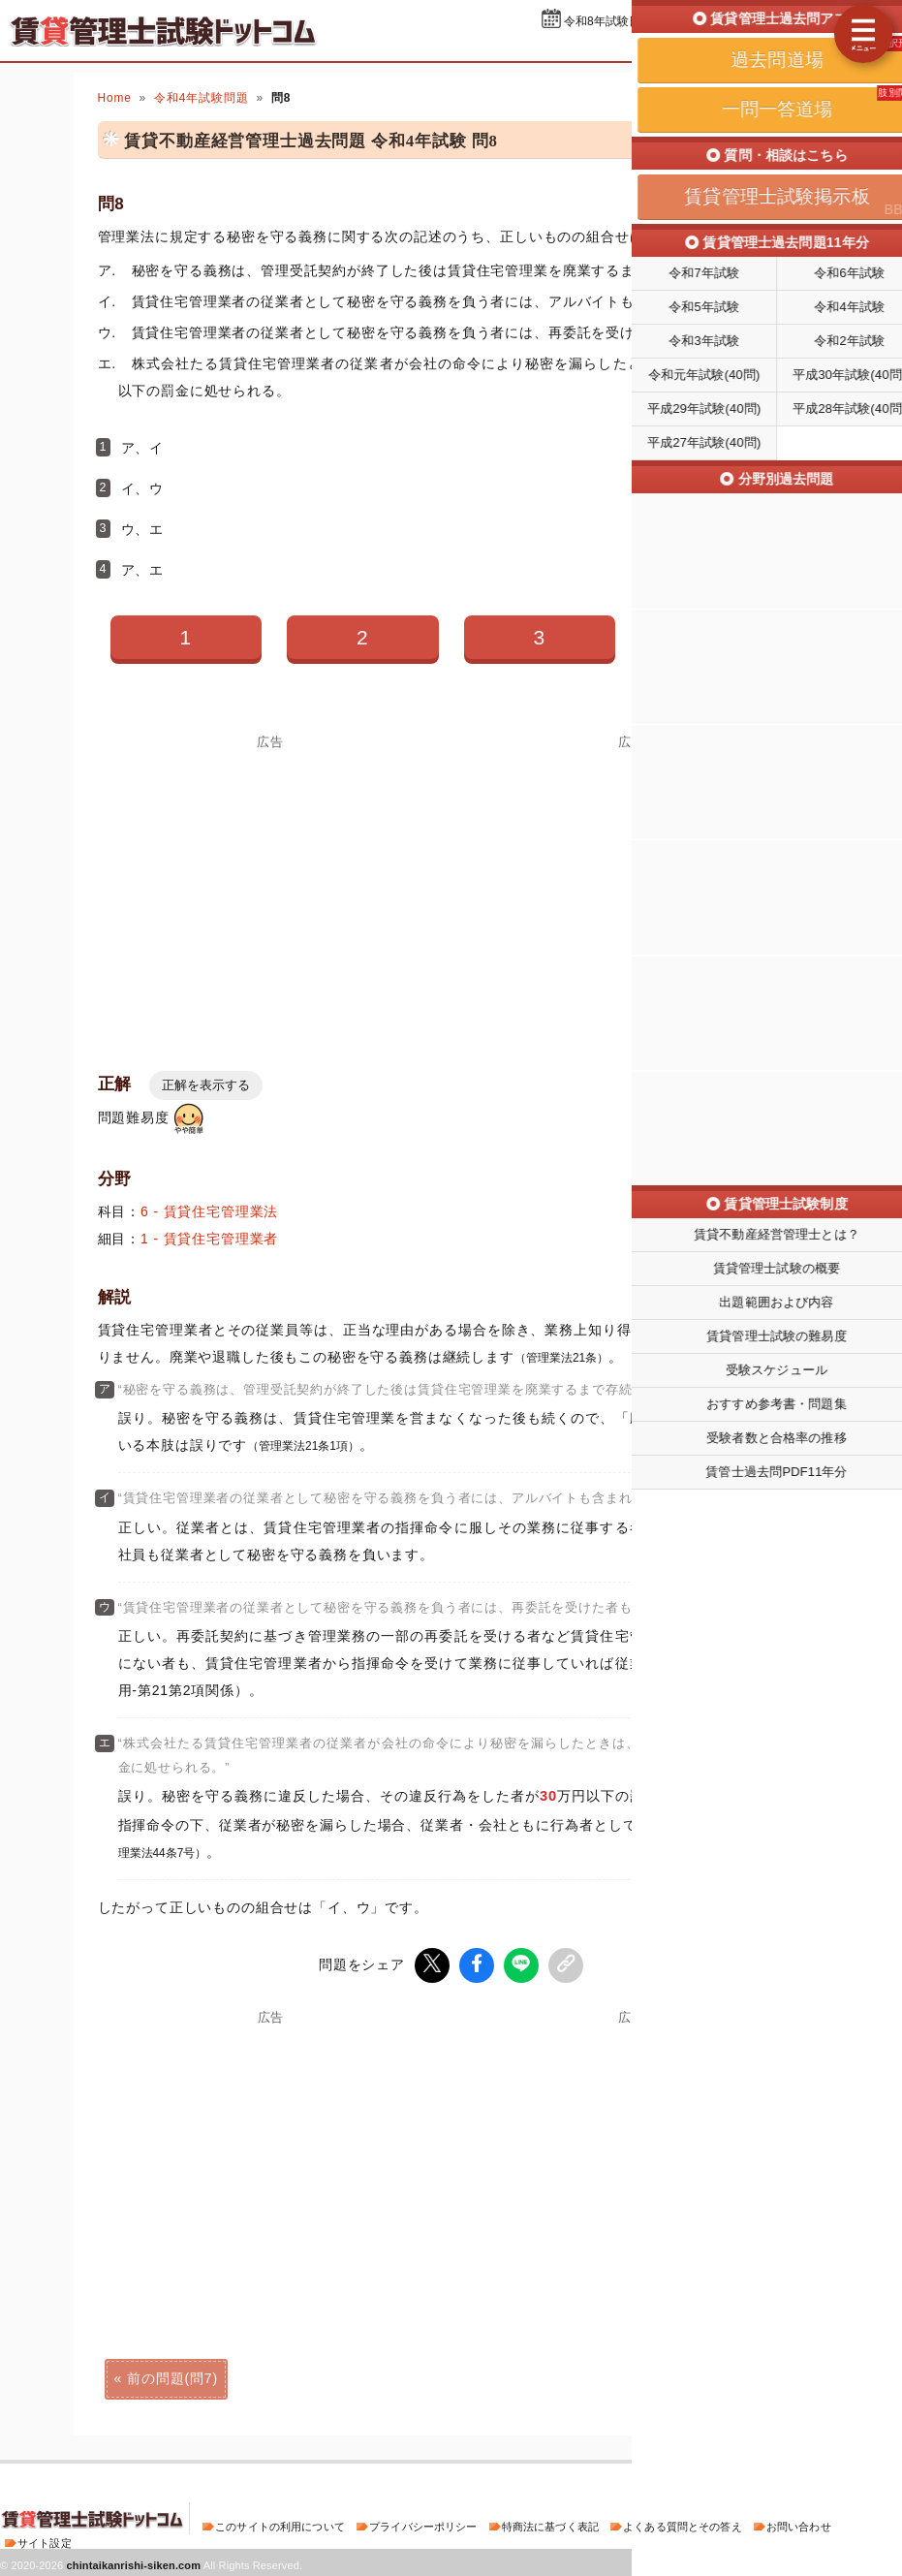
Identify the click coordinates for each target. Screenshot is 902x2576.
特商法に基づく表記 (550, 2524)
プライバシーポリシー (423, 2524)
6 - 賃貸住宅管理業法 (209, 1211)
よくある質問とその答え (682, 2524)
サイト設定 (44, 2541)
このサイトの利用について (280, 2524)
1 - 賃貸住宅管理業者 (209, 1238)
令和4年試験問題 (201, 98)
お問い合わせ (798, 2524)
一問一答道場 (779, 46)
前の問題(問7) (172, 2376)
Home (115, 98)
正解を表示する (206, 1085)
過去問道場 (676, 46)
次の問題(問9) (729, 2376)
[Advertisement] (270, 885)
